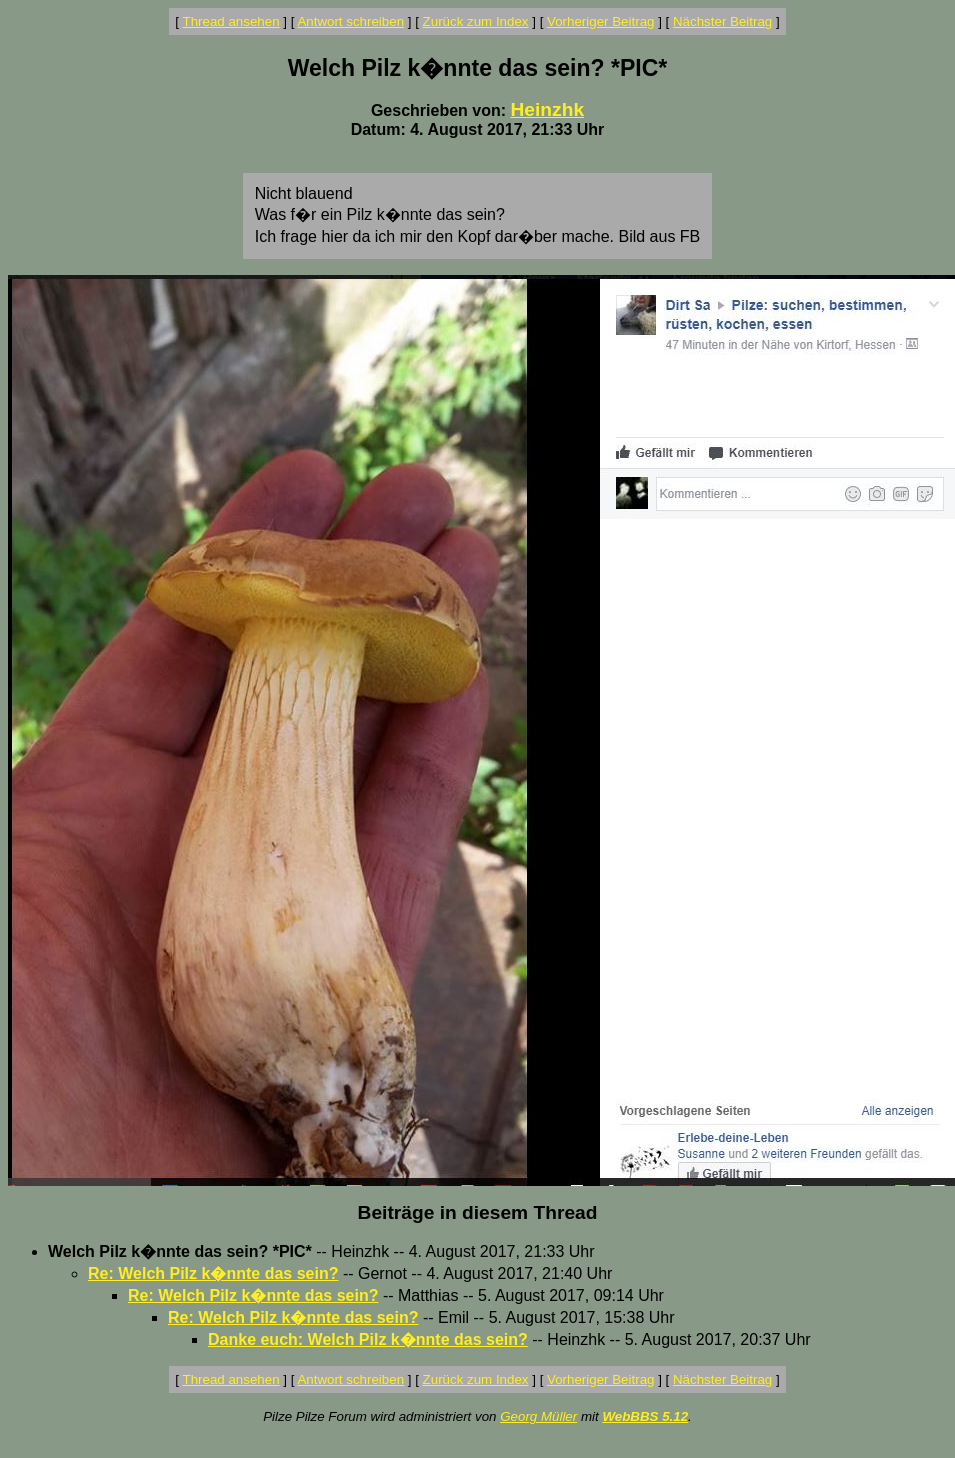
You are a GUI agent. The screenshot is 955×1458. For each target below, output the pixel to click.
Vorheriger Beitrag (600, 21)
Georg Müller (538, 1416)
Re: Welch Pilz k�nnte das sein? (213, 1273)
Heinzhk (548, 109)
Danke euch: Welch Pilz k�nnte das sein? (368, 1339)
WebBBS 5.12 (645, 1416)
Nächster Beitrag (722, 21)
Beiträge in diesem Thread (478, 1212)
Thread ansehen (231, 21)
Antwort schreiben (350, 21)
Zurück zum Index (476, 21)
